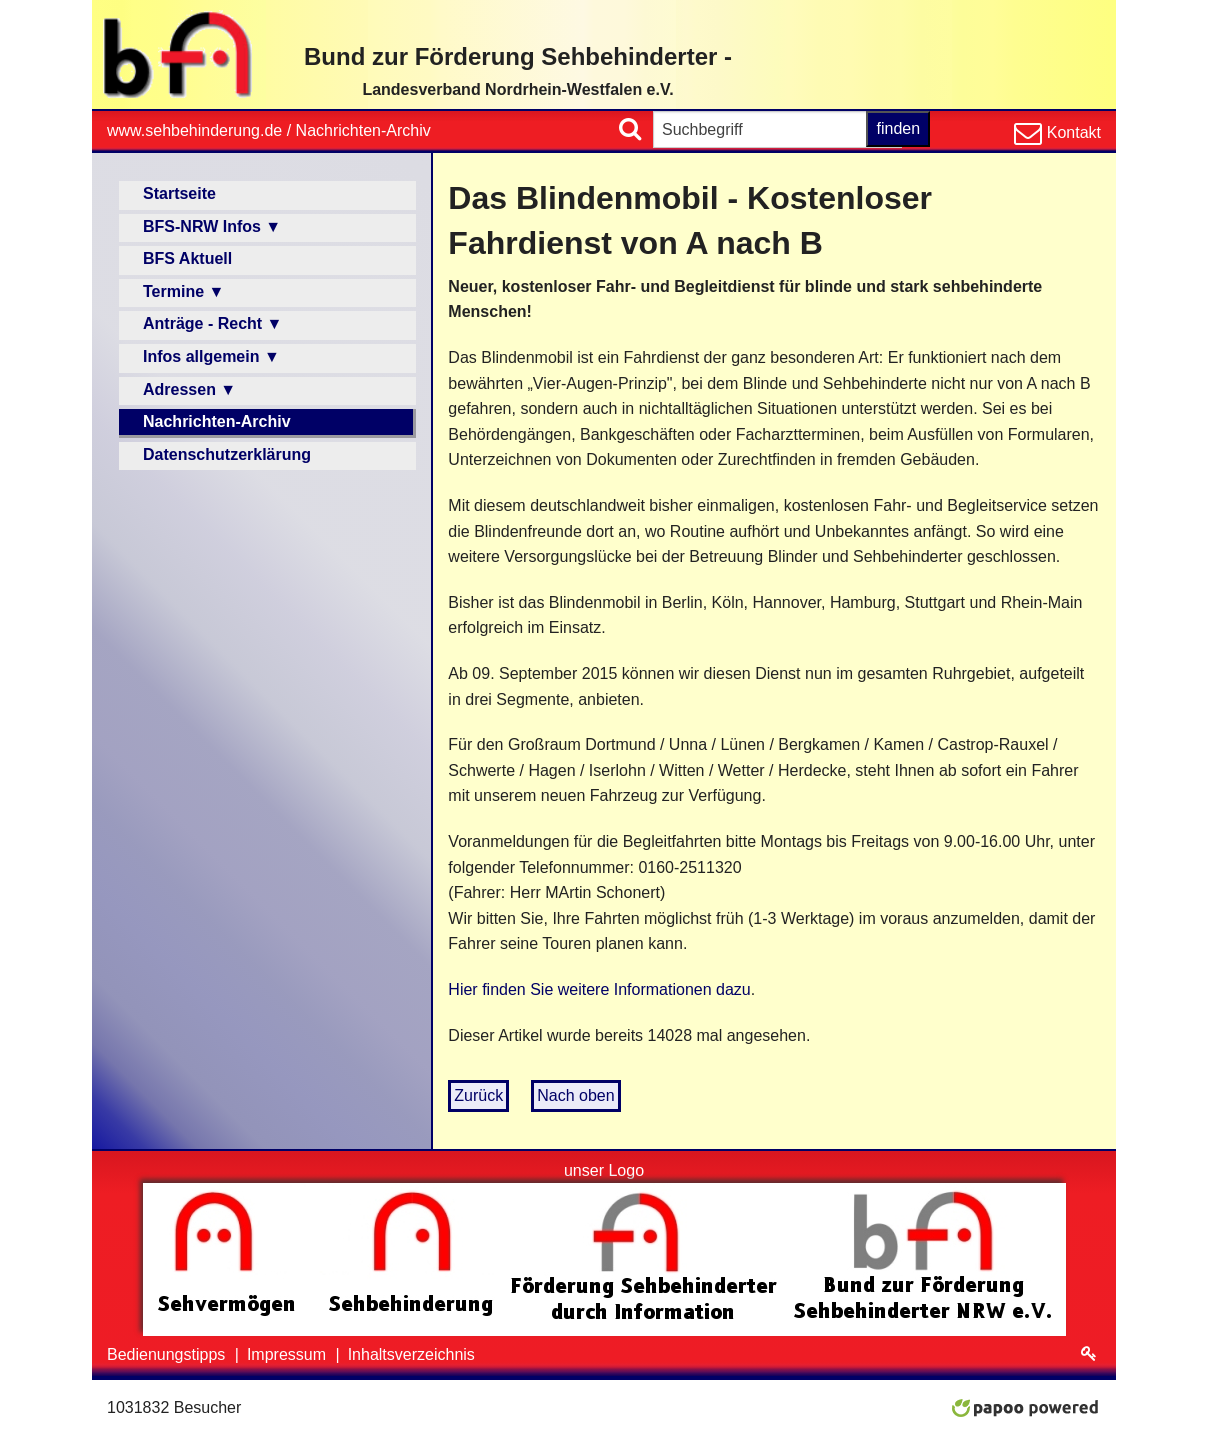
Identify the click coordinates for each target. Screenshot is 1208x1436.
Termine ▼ (183, 291)
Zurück (478, 1095)
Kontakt (1071, 132)
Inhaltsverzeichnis (411, 1354)
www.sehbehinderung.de (194, 130)
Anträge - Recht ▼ (212, 323)
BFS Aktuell (187, 258)
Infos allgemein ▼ (211, 356)
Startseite (179, 193)
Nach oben (575, 1095)
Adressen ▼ (189, 389)
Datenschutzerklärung (227, 454)
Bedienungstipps (168, 1354)
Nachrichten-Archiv (363, 130)
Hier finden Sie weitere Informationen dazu (599, 989)
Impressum (289, 1354)
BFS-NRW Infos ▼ (212, 226)
